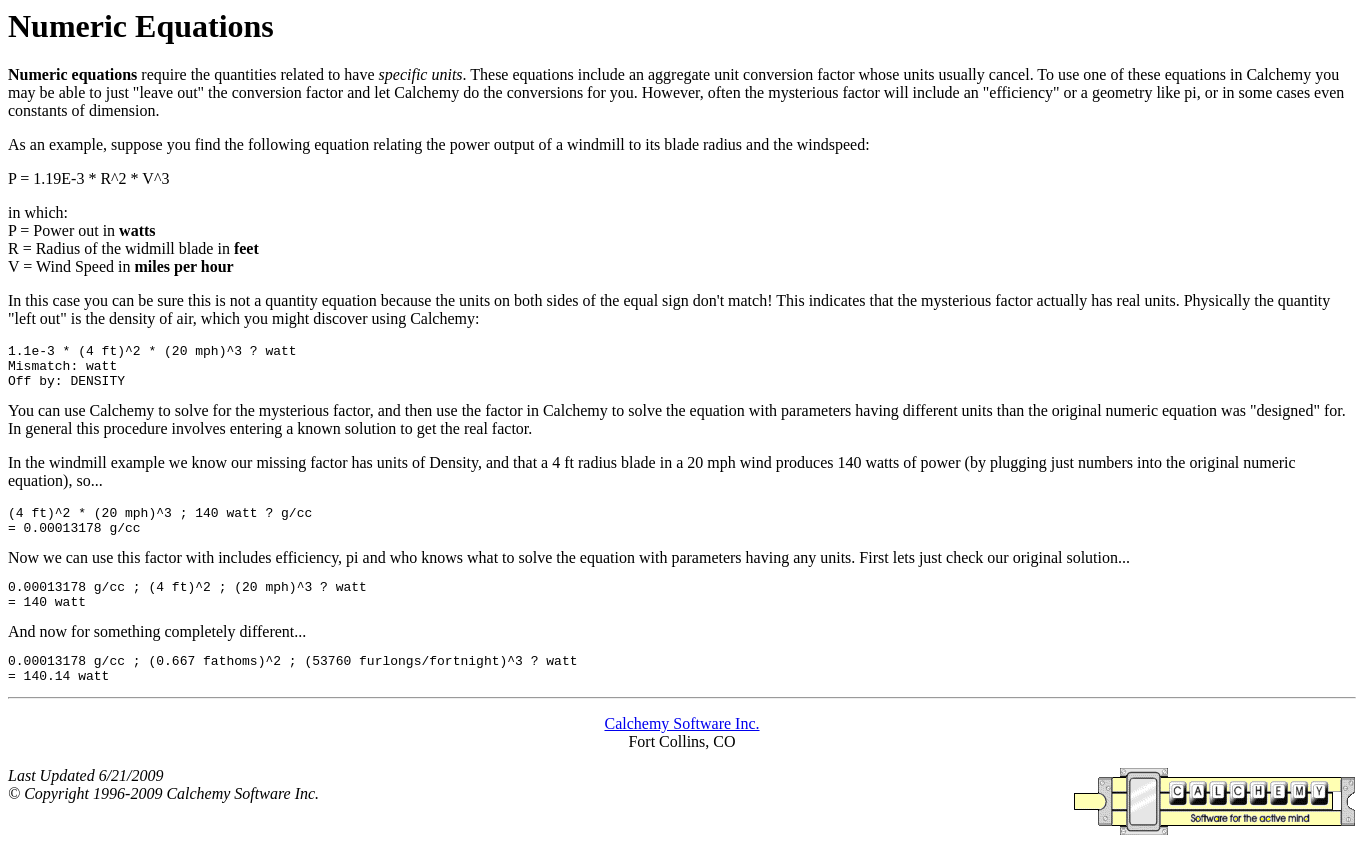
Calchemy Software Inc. (681, 750)
